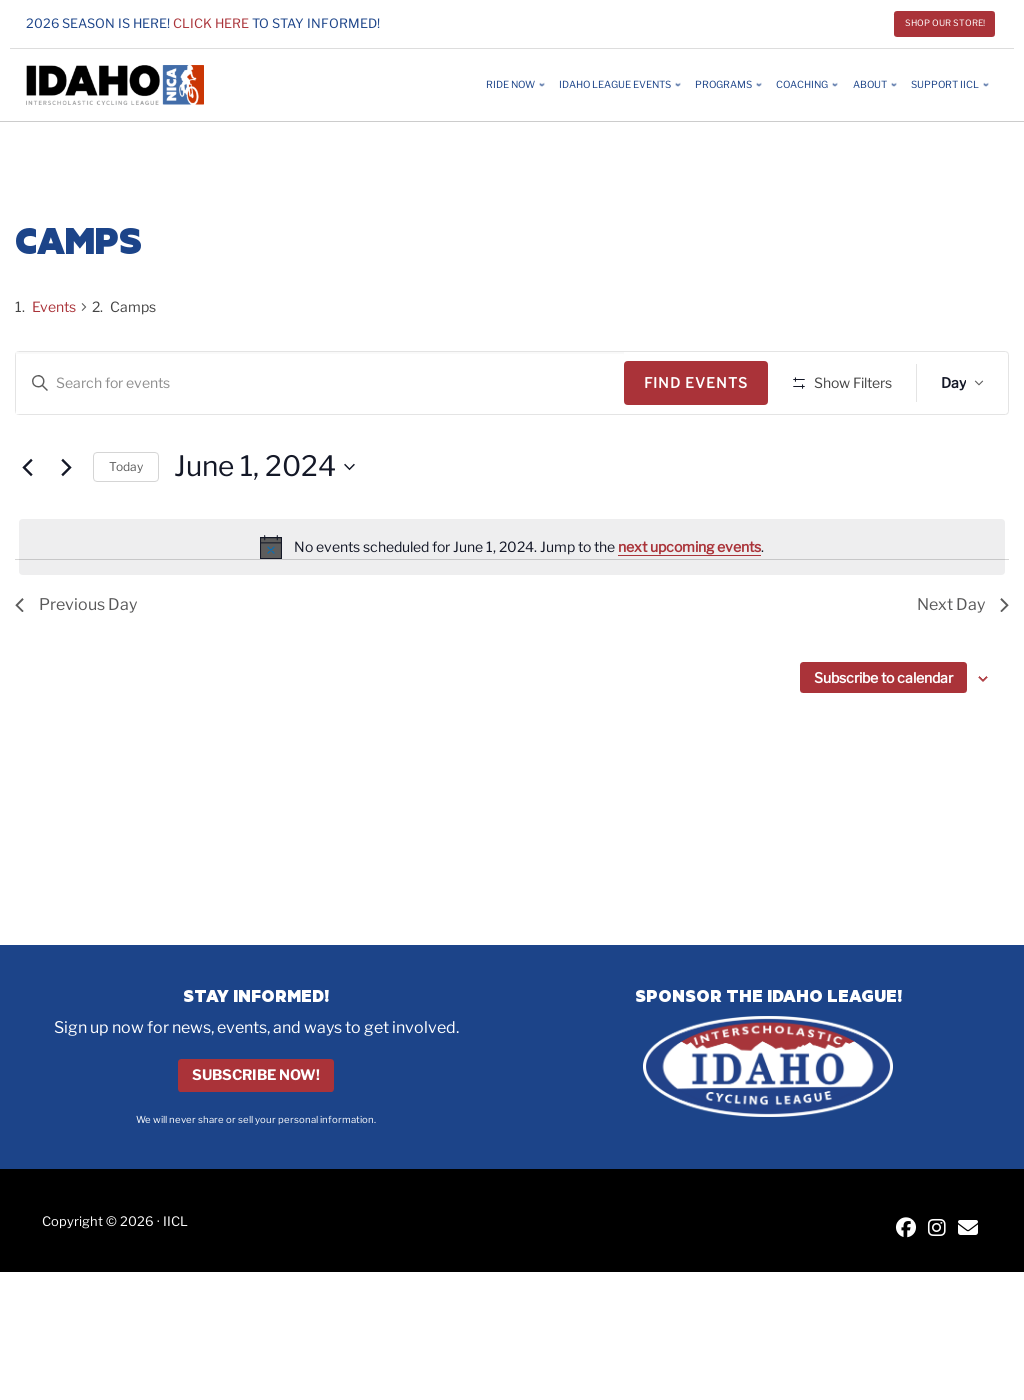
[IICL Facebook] (906, 1229)
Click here (211, 23)
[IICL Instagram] (937, 1229)
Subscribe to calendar (883, 736)
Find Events (703, 382)
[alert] (512, 606)
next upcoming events (689, 604)
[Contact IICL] (968, 1229)
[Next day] (66, 526)
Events (54, 306)
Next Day (963, 663)
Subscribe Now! (256, 1076)
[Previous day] (27, 526)
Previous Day (76, 663)
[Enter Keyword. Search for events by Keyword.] (323, 383)
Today (126, 524)
